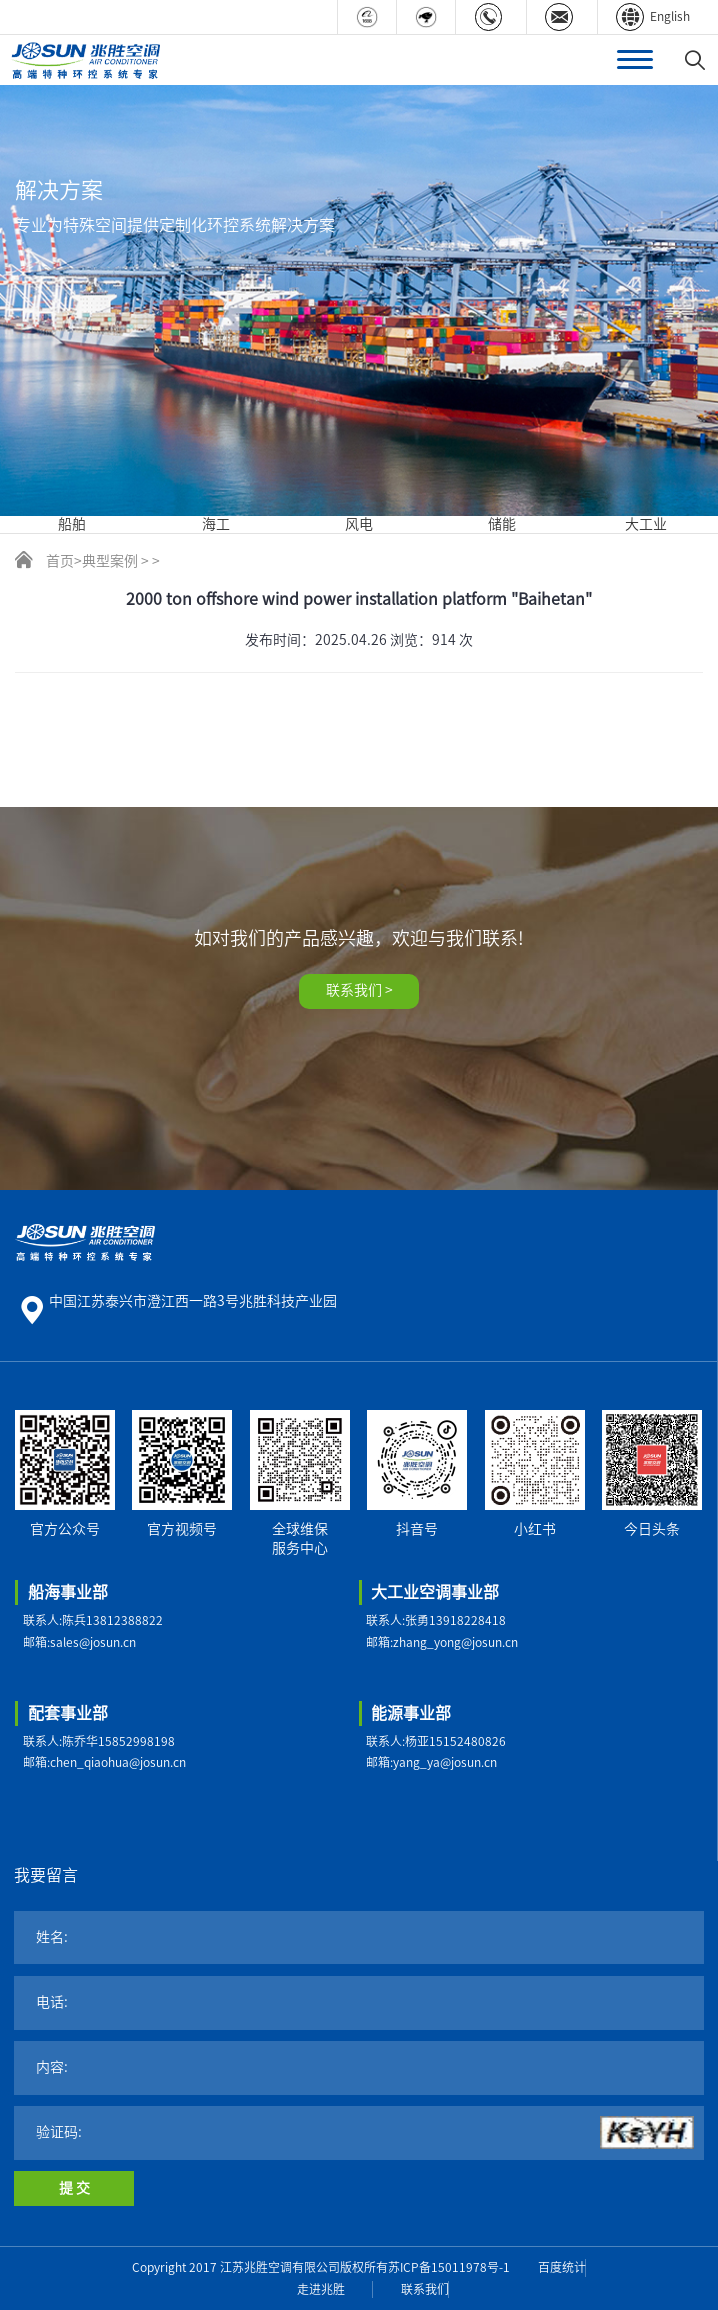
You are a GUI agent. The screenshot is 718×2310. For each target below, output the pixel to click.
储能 (502, 524)
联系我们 (425, 2289)
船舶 (72, 524)
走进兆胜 (321, 2289)
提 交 (74, 2188)
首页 (60, 561)
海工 (216, 524)
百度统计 (562, 2267)
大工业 (646, 524)
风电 (359, 524)
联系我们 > (359, 990)
